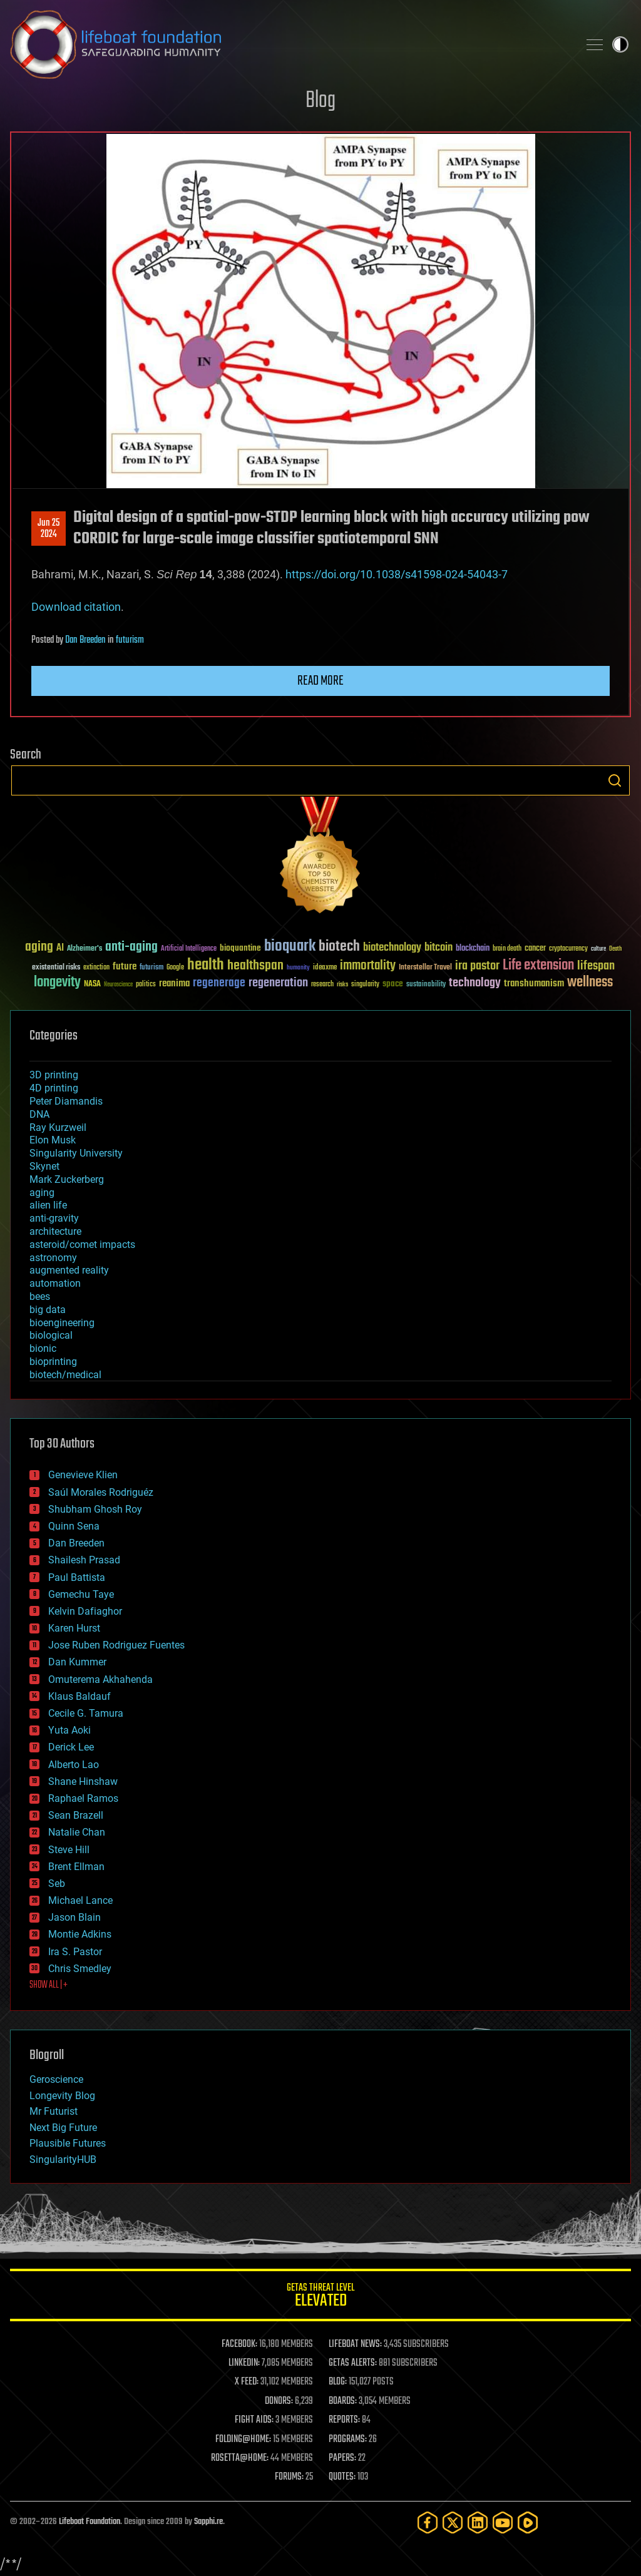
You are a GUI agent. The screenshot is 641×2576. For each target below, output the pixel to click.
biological (51, 1335)
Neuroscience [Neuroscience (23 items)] (118, 985)
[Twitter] (453, 2522)
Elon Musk (52, 1140)
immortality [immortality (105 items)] (368, 965)
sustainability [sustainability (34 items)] (426, 985)
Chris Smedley (79, 1969)
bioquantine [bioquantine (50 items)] (240, 948)
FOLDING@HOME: (243, 2439)
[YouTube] (503, 2522)
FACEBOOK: (239, 2344)
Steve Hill (69, 1850)
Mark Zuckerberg (66, 1179)
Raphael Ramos (83, 1798)
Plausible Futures (67, 2143)
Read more (320, 681)
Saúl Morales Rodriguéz (100, 1492)
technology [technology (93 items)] (475, 983)
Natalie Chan (76, 1832)
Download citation (76, 606)
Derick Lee (71, 1747)
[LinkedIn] (478, 2522)
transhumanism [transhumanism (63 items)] (534, 983)
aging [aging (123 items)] (39, 947)
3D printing (53, 1075)
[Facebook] (428, 2522)
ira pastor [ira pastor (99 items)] (477, 966)
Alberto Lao (73, 1765)
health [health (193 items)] (205, 965)
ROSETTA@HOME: (240, 2458)
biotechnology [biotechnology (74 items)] (392, 947)
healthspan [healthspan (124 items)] (255, 966)
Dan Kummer (77, 1662)
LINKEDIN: (244, 2363)
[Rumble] (528, 2522)
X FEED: (247, 2382)
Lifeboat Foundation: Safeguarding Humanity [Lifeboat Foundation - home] (289, 44)
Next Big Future (63, 2128)
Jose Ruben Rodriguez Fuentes (116, 1645)
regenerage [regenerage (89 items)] (219, 983)
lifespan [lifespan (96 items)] (596, 966)
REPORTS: (344, 2420)
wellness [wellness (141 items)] (590, 982)
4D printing (53, 1088)
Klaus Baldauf (79, 1696)
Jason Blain (74, 1917)
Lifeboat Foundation (89, 2522)
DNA (39, 1114)
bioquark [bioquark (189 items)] (289, 947)
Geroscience (56, 2079)
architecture (55, 1231)
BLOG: (338, 2382)
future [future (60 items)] (124, 967)
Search (615, 780)
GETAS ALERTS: (353, 2363)
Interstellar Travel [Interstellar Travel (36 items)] (425, 968)
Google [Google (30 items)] (175, 968)
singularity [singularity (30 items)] (365, 985)
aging (41, 1193)
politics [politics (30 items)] (146, 985)
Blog (320, 101)
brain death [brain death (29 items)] (507, 949)
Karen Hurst (74, 1628)
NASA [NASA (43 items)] (92, 984)
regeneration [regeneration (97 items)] (278, 983)
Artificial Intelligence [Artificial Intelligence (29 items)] (189, 949)
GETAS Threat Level (320, 2297)
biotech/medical (65, 1375)
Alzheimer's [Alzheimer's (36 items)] (84, 949)
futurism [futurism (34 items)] (151, 968)
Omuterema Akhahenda (100, 1679)
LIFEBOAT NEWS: (355, 2344)
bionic (42, 1348)
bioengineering (62, 1323)
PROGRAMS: (348, 2439)
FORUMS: (289, 2477)
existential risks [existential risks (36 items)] (56, 968)
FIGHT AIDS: (254, 2420)
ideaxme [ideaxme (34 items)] (325, 968)
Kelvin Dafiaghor (85, 1611)
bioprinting (53, 1361)
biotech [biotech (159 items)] (339, 946)
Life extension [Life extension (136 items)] (538, 966)
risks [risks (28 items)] (342, 984)
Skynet (44, 1166)
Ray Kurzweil (57, 1127)
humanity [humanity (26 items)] (298, 968)
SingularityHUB (62, 2159)
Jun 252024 (48, 529)
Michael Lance (80, 1900)
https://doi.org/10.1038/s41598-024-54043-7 (396, 574)
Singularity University (76, 1153)
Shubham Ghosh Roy (95, 1509)
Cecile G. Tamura (85, 1713)
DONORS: (279, 2401)
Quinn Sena (74, 1526)
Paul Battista (76, 1577)
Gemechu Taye (81, 1594)
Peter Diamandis (66, 1101)
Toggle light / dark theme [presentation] (620, 44)
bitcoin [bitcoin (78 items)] (438, 947)
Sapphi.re (208, 2522)
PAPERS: (342, 2458)
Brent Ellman (76, 1867)
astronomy (53, 1258)
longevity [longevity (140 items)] (57, 982)
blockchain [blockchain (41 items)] (473, 949)
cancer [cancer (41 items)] (535, 949)
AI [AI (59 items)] (60, 948)
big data (47, 1310)
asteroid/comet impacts (82, 1244)
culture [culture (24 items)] (598, 949)
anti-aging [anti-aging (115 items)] (131, 947)
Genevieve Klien (83, 1475)
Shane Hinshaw (83, 1781)
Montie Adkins (79, 1934)
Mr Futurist (53, 2111)
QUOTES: (342, 2477)
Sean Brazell (75, 1815)
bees (39, 1296)
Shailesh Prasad (84, 1560)
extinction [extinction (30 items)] (96, 968)
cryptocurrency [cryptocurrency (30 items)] (568, 949)
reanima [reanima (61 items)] (174, 983)
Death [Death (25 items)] (615, 949)
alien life (48, 1205)
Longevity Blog (62, 2096)
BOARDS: (343, 2401)
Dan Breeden (85, 640)
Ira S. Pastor (75, 1952)
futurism (130, 640)
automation (55, 1283)
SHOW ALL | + (48, 1985)
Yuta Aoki (69, 1730)
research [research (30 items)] (322, 985)
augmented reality (69, 1270)
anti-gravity (54, 1218)
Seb (56, 1883)
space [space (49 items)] (392, 983)
